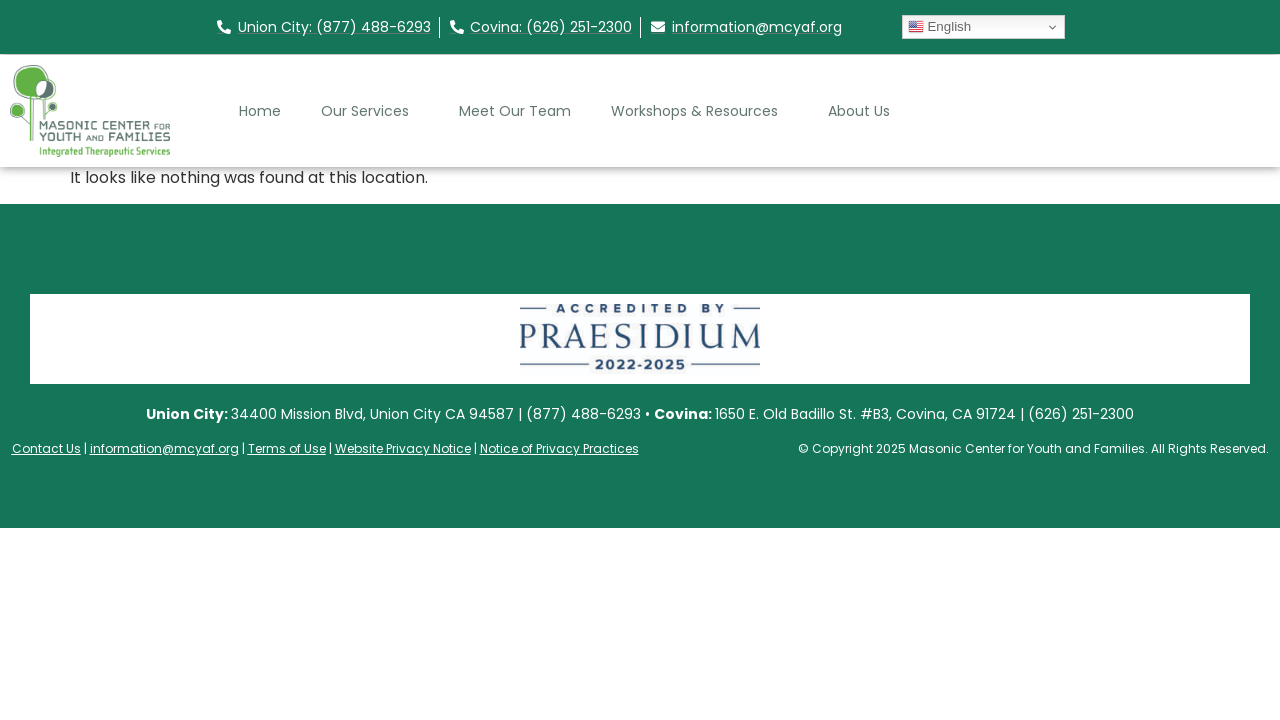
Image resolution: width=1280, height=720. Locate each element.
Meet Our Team (515, 111)
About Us (864, 111)
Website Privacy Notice (403, 448)
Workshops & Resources (699, 111)
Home (260, 111)
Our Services (370, 111)
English (939, 27)
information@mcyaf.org (164, 448)
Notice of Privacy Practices (559, 448)
